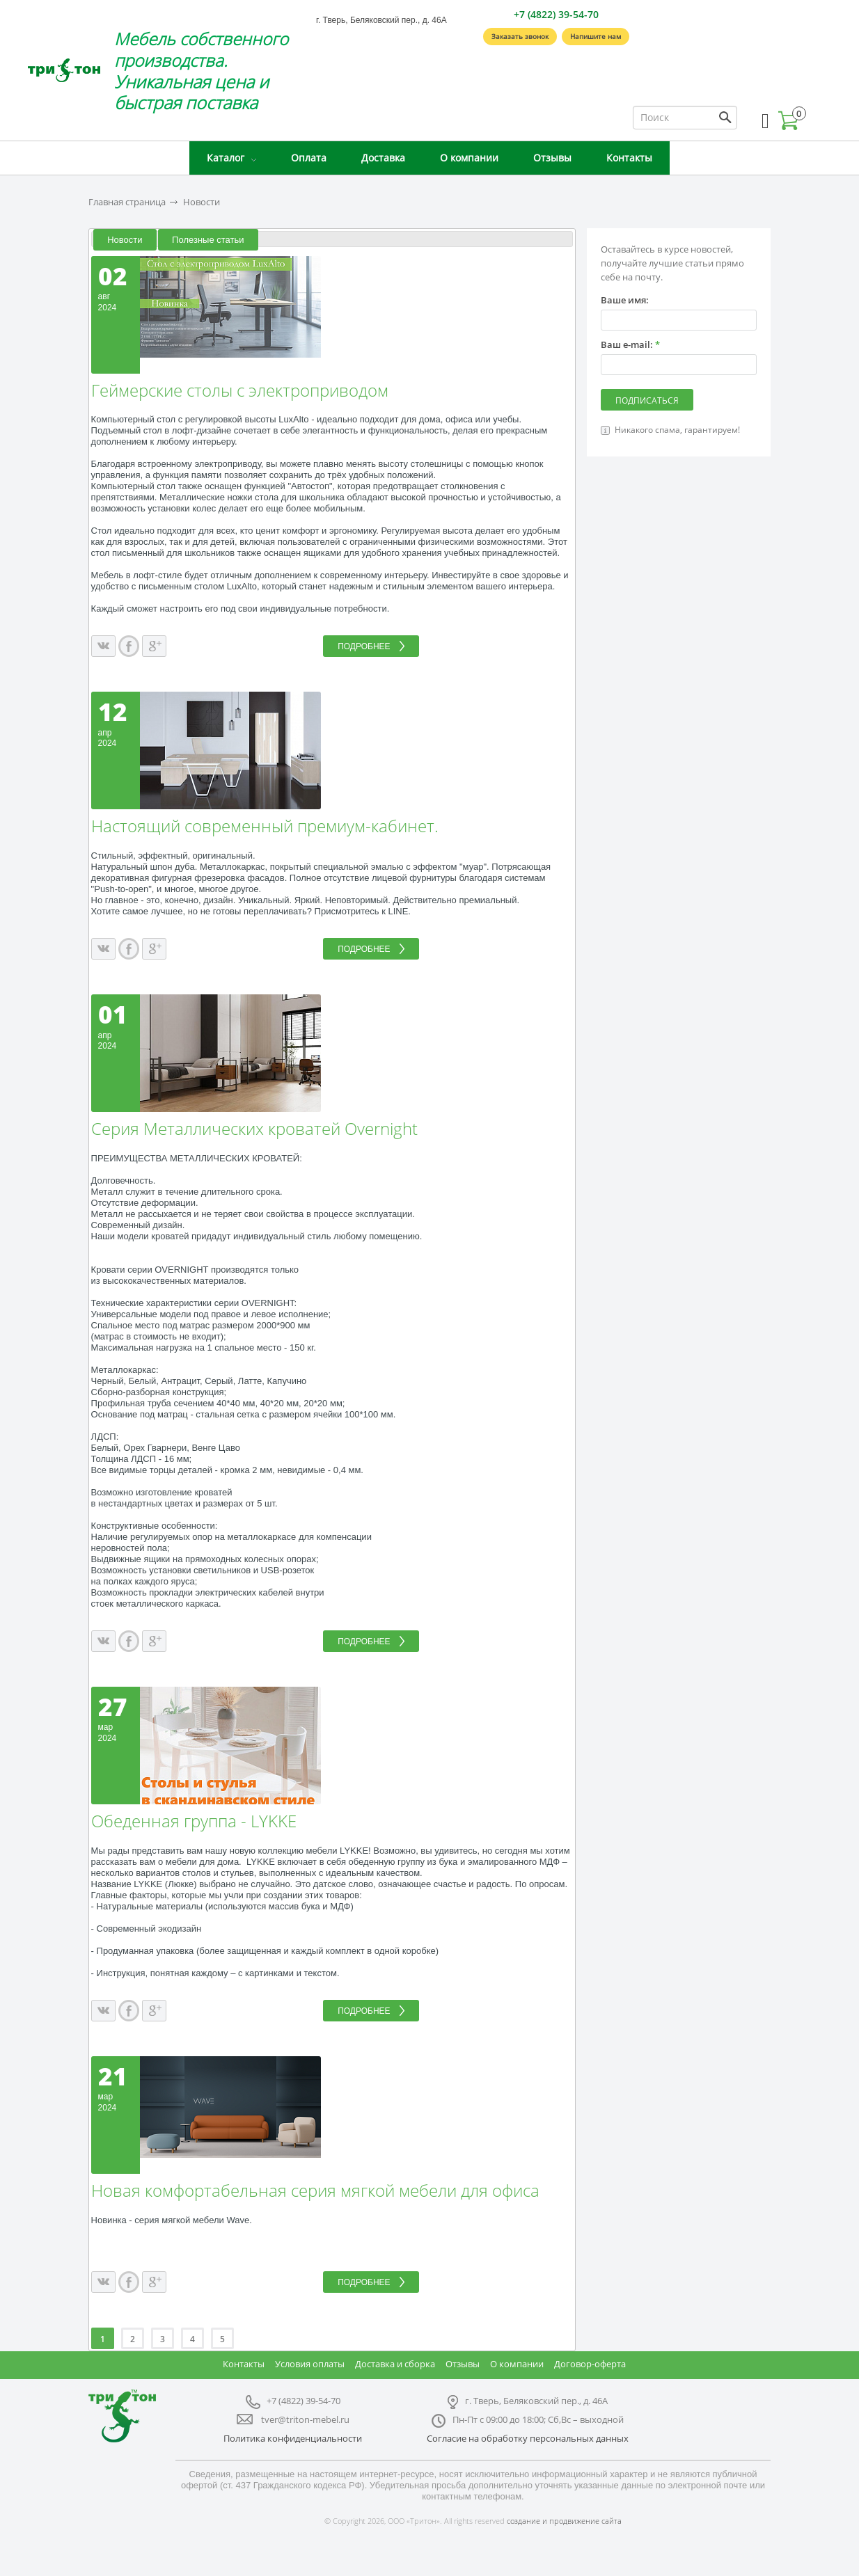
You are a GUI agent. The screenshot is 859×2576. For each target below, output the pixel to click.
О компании (469, 157)
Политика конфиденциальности (292, 2438)
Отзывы (552, 157)
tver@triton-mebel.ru (305, 2419)
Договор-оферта (590, 2364)
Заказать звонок (520, 36)
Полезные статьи (208, 239)
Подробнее (364, 646)
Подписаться (647, 400)
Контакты (629, 157)
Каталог (225, 157)
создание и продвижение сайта (564, 2520)
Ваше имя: (625, 300)
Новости (201, 202)
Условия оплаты (310, 2364)
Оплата (308, 157)
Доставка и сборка (395, 2364)
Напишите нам (595, 36)
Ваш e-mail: (630, 345)
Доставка (383, 157)
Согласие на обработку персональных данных (528, 2438)
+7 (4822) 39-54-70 (556, 14)
